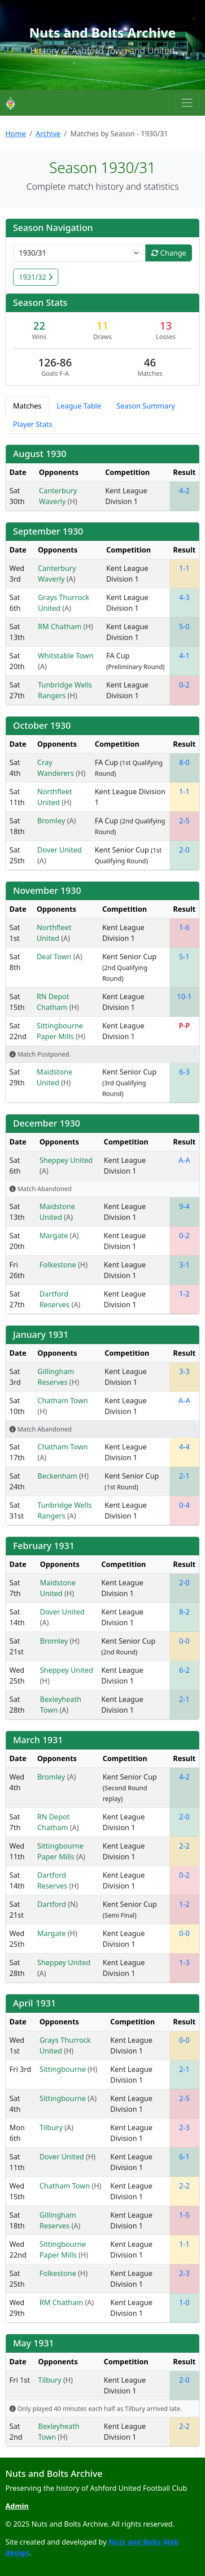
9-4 (184, 1206)
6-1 (184, 2157)
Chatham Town (63, 1400)
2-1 (184, 1476)
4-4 (184, 1447)
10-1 (184, 996)
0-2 (184, 685)
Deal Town (55, 957)
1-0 (184, 2302)
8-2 (184, 1612)
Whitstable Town (65, 656)
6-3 (184, 1072)
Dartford (52, 1904)
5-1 (184, 957)
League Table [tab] (79, 406)
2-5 (184, 821)
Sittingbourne (63, 2069)
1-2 (184, 1294)
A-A (184, 1160)
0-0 (184, 1641)
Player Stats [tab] (32, 424)
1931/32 (35, 277)
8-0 (184, 762)
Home (15, 134)
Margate (54, 1235)
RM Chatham (60, 626)
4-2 (184, 491)
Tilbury (52, 2127)
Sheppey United (66, 1160)
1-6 (184, 927)
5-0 (184, 626)
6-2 (184, 1670)
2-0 (184, 850)
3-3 (184, 1371)
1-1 (184, 568)
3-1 (184, 1265)
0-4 (184, 1505)
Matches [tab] (27, 406)
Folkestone (58, 1265)
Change (168, 253)
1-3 (184, 1962)
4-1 (184, 656)
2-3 (184, 2127)
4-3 (184, 597)
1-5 (184, 2215)
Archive (47, 134)
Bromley (52, 821)
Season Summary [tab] (145, 406)
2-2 (184, 1846)
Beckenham (58, 1476)
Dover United (59, 850)
